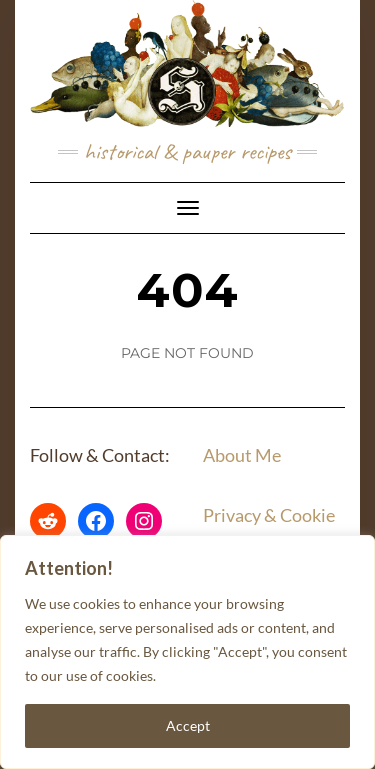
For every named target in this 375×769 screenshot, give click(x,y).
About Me (242, 455)
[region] (187, 652)
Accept (188, 725)
